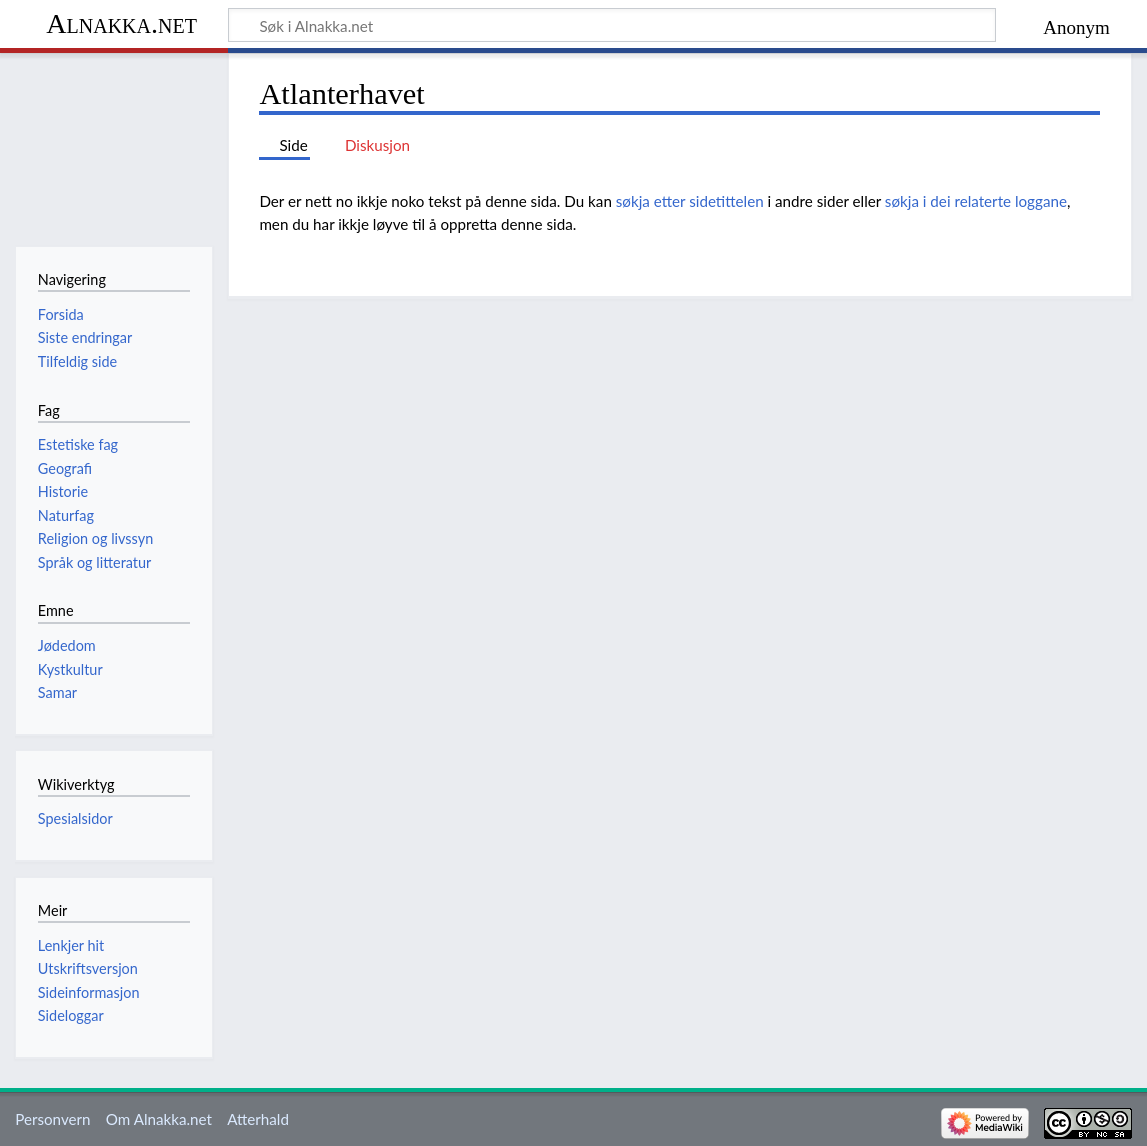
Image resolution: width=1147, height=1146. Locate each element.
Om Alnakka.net (159, 1119)
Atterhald (258, 1119)
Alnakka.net (121, 23)
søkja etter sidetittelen (690, 201)
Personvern (52, 1119)
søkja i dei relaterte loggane (976, 201)
